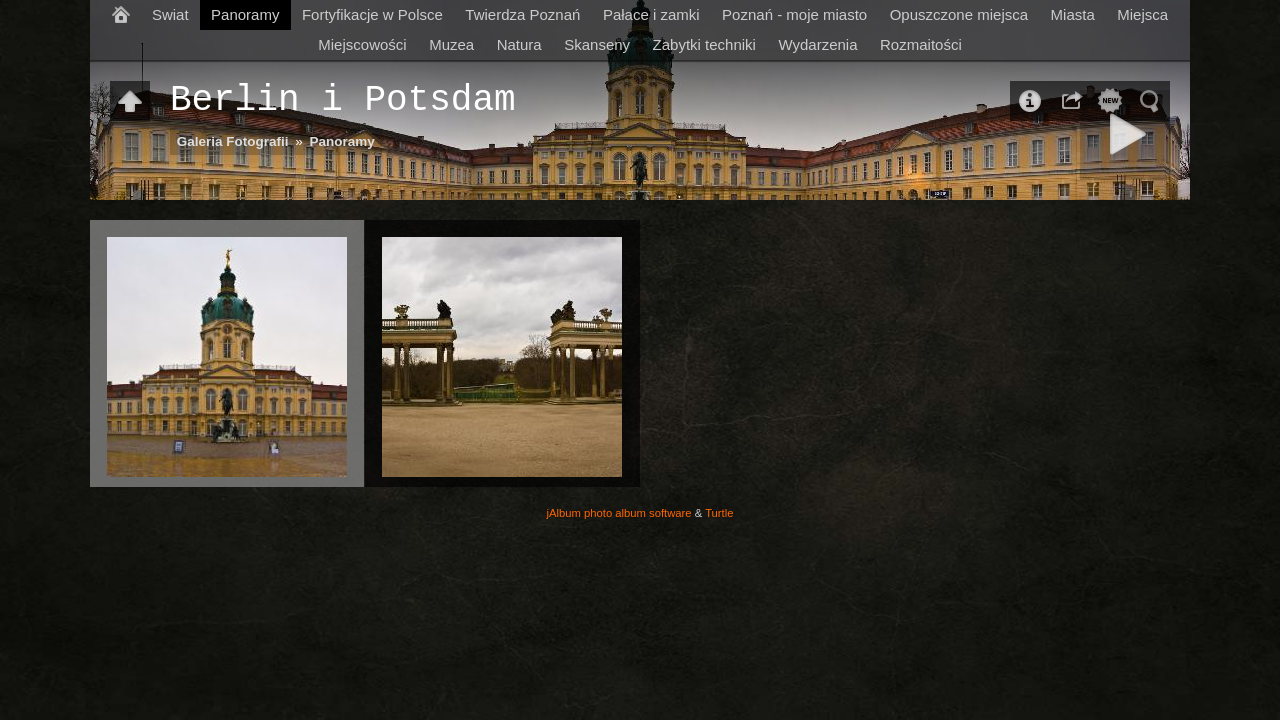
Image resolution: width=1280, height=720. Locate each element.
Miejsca (1142, 14)
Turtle (719, 513)
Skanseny (597, 44)
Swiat (170, 14)
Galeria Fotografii (233, 141)
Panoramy (245, 14)
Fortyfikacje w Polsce (372, 14)
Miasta (1073, 14)
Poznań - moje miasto (794, 14)
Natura (519, 44)
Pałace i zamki (651, 14)
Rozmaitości (921, 44)
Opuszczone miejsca (959, 14)
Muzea (451, 44)
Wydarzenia (817, 44)
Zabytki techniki (704, 44)
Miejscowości (362, 44)
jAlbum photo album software (619, 513)
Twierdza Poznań (522, 14)
